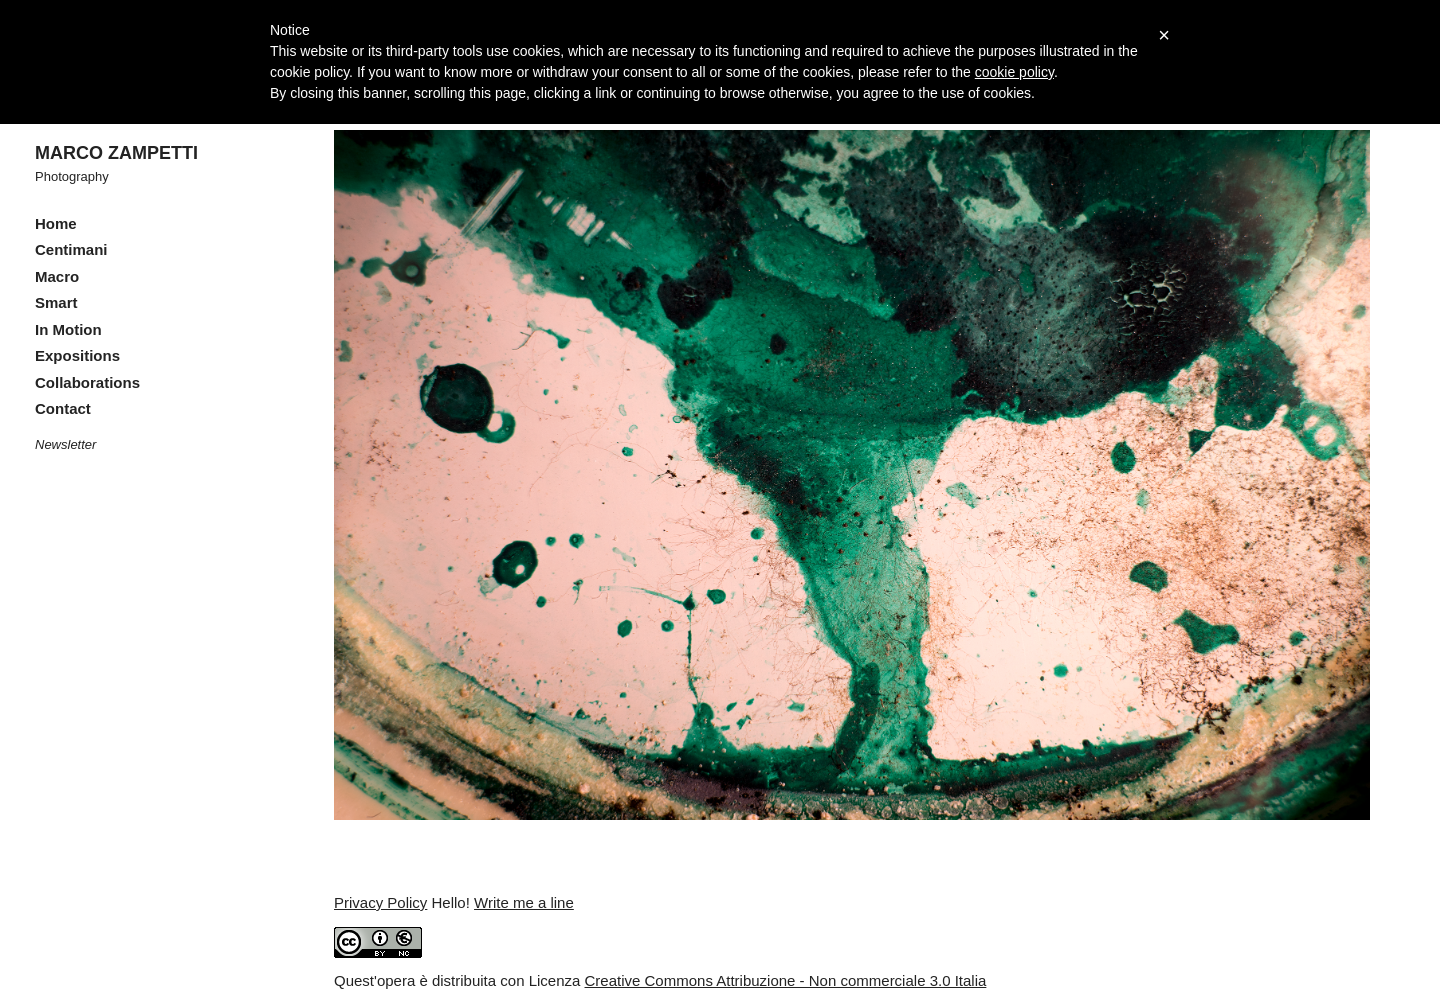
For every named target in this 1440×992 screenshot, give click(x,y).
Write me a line (524, 902)
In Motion (68, 329)
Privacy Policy (380, 902)
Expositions (77, 355)
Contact (63, 408)
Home (56, 223)
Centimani (71, 249)
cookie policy (1014, 72)
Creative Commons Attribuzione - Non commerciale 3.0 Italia (786, 980)
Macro (57, 276)
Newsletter (65, 444)
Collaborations (87, 382)
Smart (56, 302)
